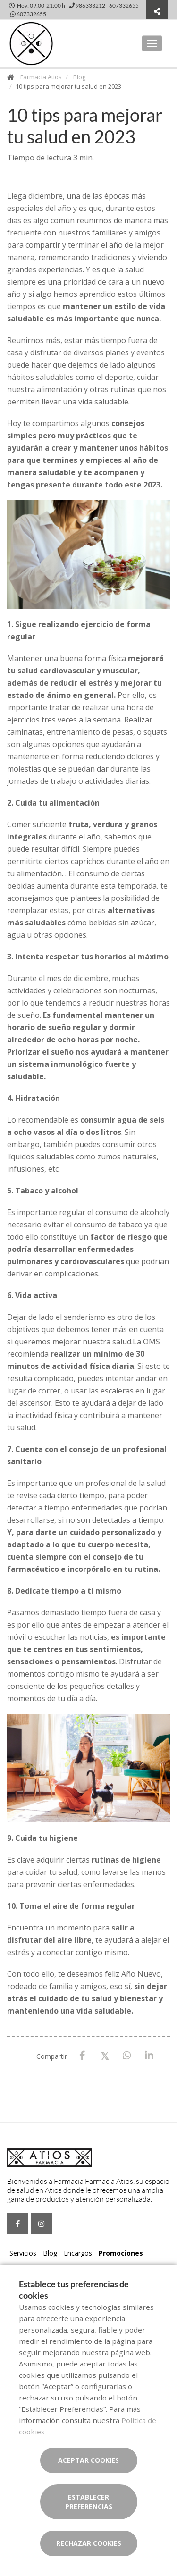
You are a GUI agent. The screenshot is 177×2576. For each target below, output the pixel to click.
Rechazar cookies (88, 2543)
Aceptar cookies (88, 2460)
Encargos (78, 2253)
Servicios (22, 2253)
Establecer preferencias (88, 2501)
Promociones (121, 2253)
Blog (79, 77)
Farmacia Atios (41, 77)
